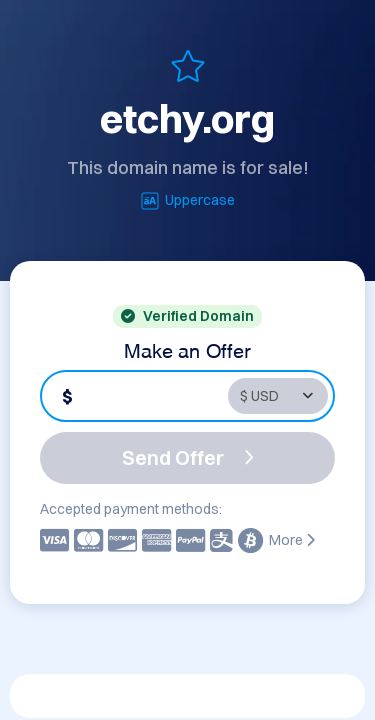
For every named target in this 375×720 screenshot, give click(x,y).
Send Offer (188, 457)
